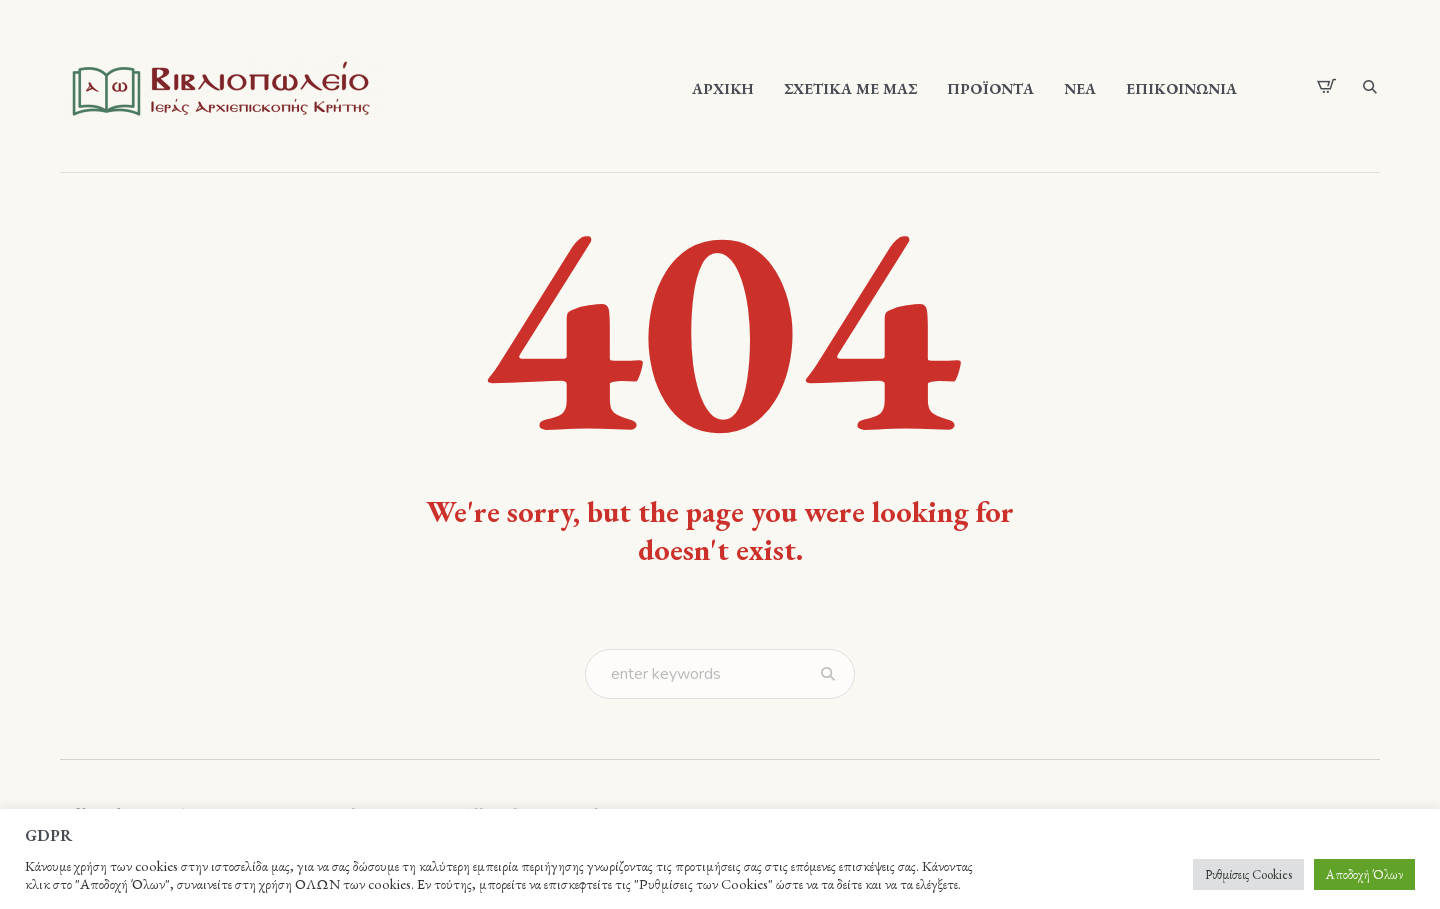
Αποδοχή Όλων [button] (1364, 874)
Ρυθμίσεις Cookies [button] (1248, 874)
